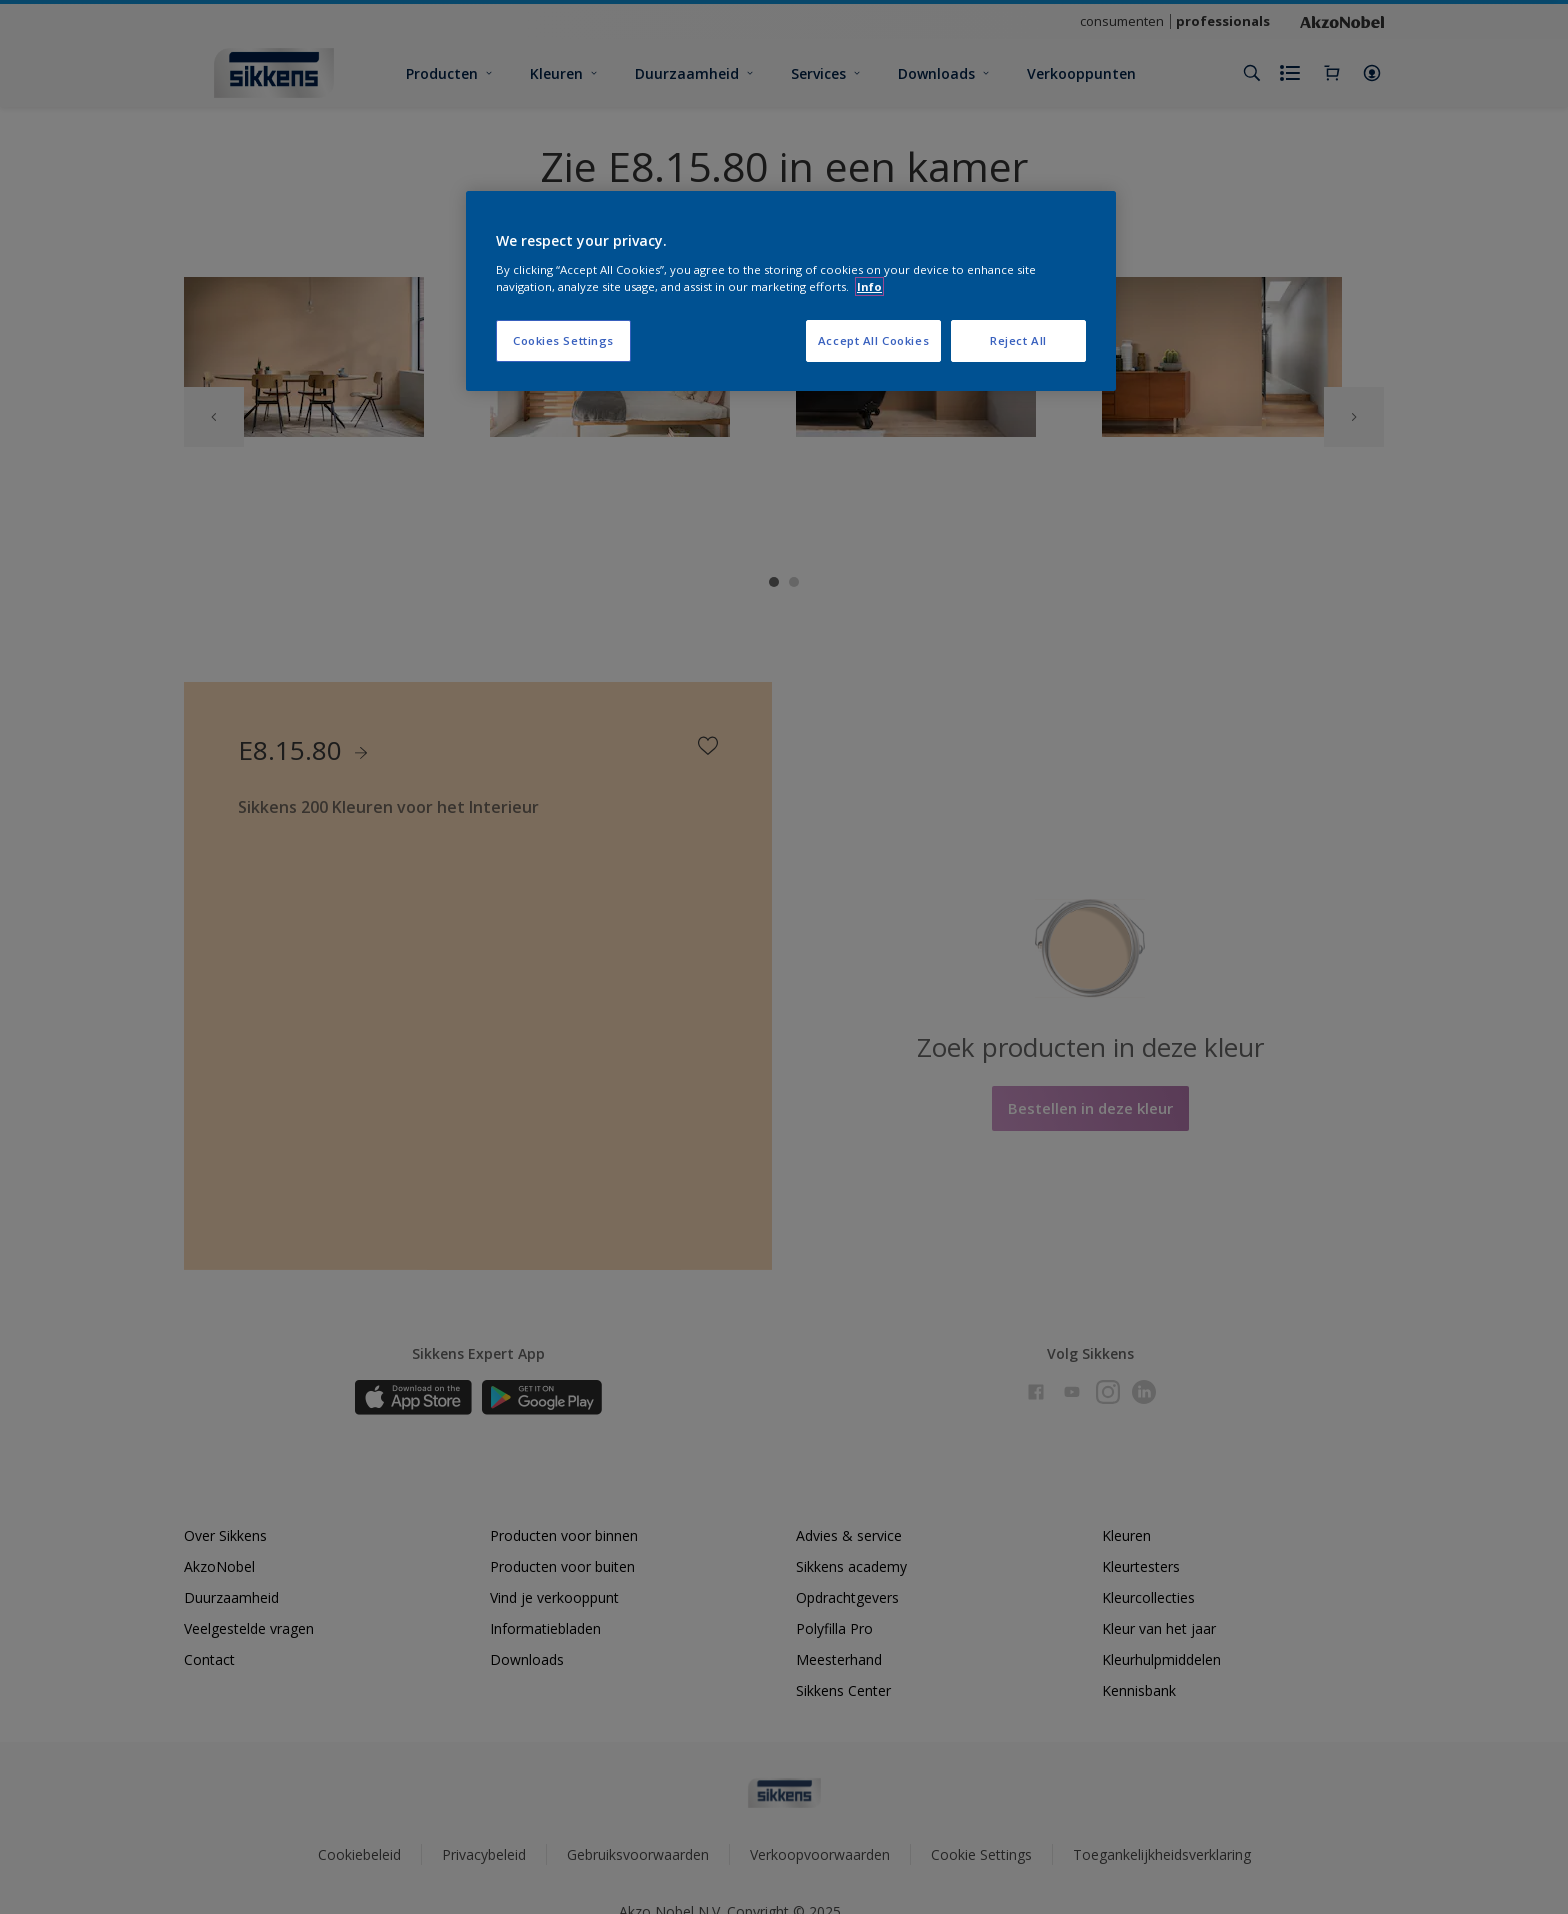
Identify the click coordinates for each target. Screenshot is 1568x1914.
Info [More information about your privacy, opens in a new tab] (869, 286)
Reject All (1018, 340)
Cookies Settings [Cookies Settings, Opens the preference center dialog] (563, 340)
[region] (791, 291)
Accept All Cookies (873, 340)
